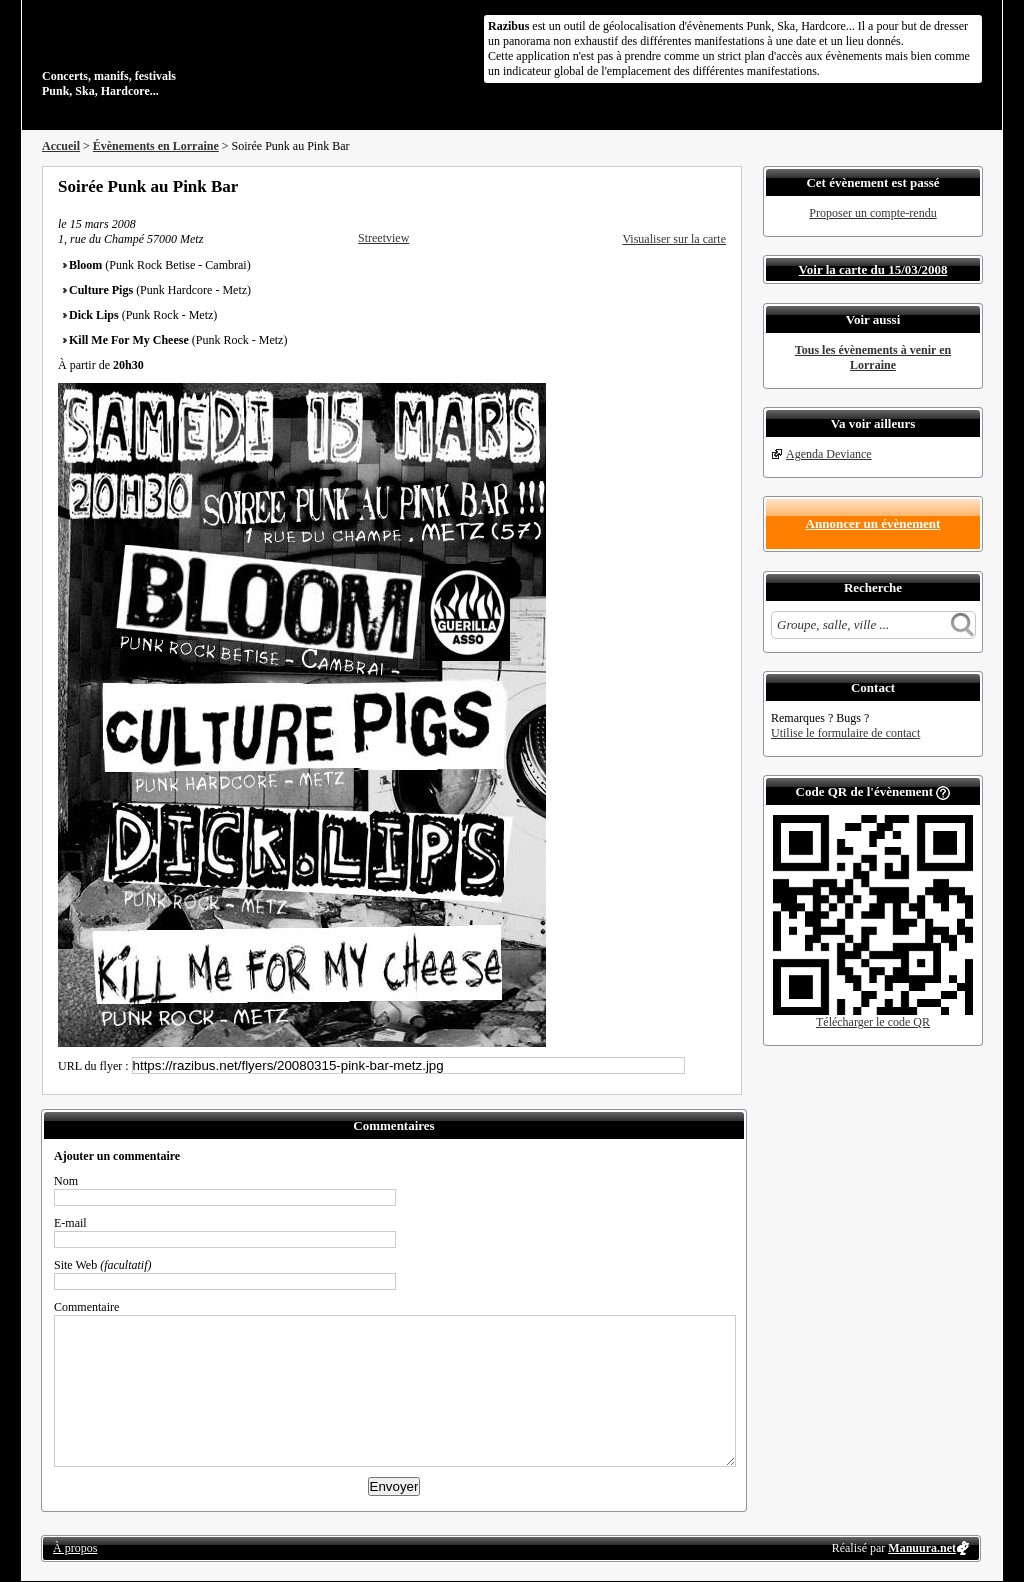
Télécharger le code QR (873, 1022)
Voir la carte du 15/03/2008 (873, 269)
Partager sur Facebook (638, 186)
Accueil (61, 146)
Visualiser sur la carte (674, 239)
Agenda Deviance (829, 454)
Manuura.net (922, 1548)
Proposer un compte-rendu (872, 213)
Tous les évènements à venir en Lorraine (873, 357)
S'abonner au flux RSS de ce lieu (719, 186)
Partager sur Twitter (665, 186)
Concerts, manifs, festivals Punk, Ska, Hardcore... (171, 54)
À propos (75, 1548)
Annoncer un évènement (873, 523)
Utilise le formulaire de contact (845, 733)
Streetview (383, 238)
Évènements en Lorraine (156, 146)
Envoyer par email (692, 186)
